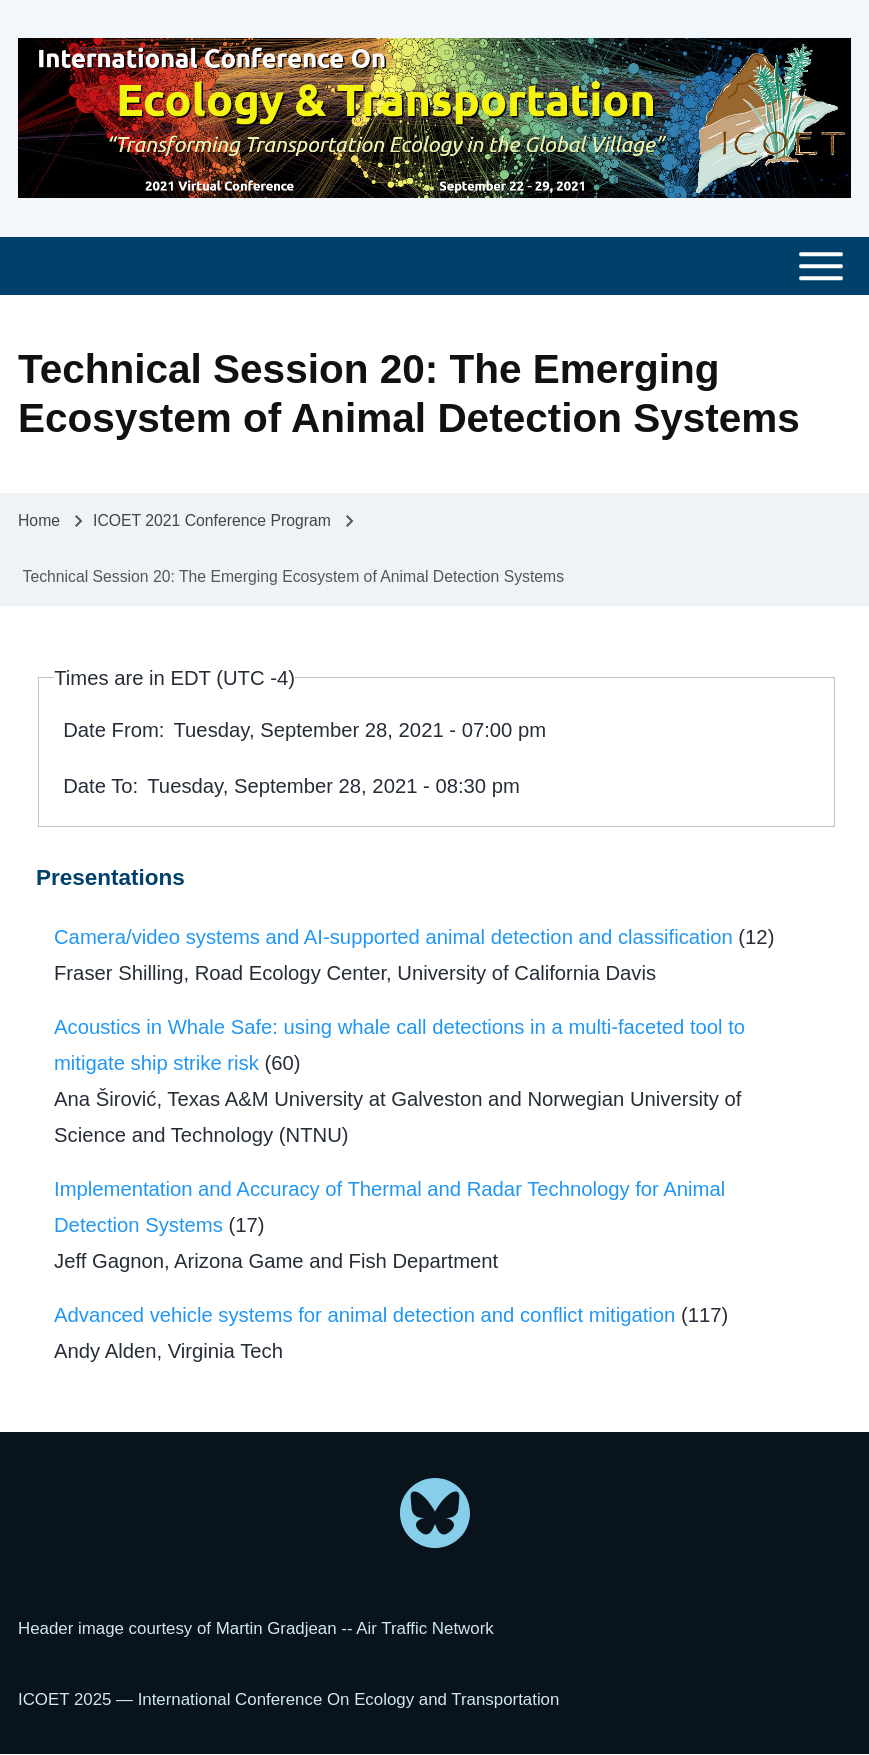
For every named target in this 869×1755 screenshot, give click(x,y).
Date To (97, 786)
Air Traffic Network (424, 1628)
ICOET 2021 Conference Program (212, 520)
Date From (111, 730)
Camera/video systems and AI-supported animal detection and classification (393, 937)
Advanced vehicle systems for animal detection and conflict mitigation (364, 1315)
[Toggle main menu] (434, 266)
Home (39, 520)
